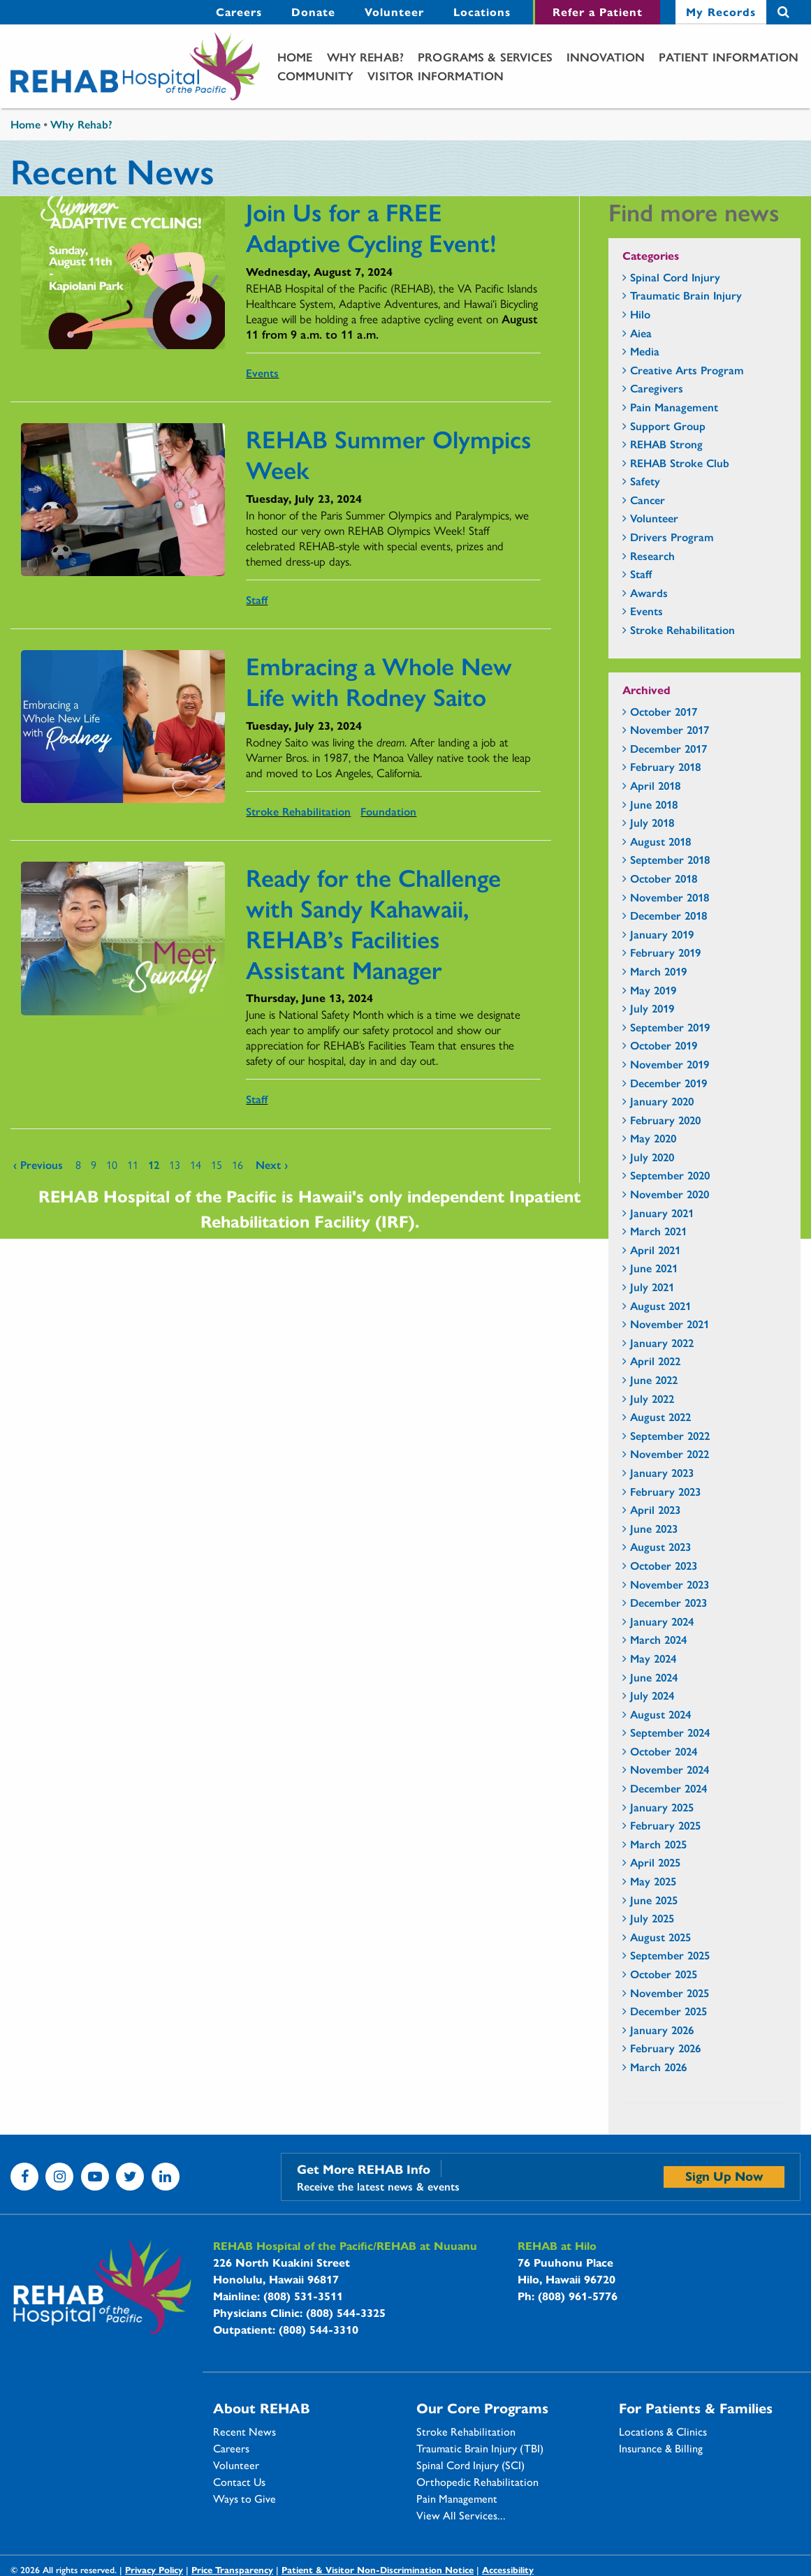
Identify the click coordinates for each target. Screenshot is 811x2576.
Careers (231, 2448)
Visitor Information (435, 75)
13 (174, 1164)
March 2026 (658, 2067)
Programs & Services (485, 56)
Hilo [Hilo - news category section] (640, 314)
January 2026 (662, 2030)
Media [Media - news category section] (644, 351)
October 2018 (663, 878)
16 (237, 1164)
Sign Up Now (724, 2175)
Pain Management (456, 2498)
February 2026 (665, 2048)
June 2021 (654, 1268)
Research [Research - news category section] (652, 555)
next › (272, 1164)
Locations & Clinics (663, 2431)
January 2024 (662, 1621)
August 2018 (660, 841)
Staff (257, 599)
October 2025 (663, 1974)
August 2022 (660, 1416)
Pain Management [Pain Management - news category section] (674, 407)
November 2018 (669, 897)
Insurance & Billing (661, 2448)
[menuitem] (239, 12)
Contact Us (239, 2481)
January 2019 (662, 934)
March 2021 (658, 1231)
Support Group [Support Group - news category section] (668, 426)
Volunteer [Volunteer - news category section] (654, 518)
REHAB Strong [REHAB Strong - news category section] (666, 444)
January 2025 (662, 1807)
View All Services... (461, 2515)
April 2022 (655, 1361)
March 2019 (658, 971)
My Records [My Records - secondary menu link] (721, 11)
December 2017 (668, 748)
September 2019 (670, 1027)
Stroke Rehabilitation (298, 811)
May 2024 (653, 1658)
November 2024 (669, 1769)
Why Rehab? (365, 56)
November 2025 (669, 1993)
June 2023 (654, 1528)
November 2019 (669, 1064)
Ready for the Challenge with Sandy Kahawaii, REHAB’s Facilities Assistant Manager (373, 922)
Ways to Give (244, 2498)
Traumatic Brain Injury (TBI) (479, 2448)
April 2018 (655, 785)
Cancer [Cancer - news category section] (647, 500)
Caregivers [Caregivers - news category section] (656, 388)
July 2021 (652, 1287)
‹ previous (38, 1164)
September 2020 (670, 1175)
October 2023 (663, 1565)
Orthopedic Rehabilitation (477, 2481)
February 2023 (665, 1491)
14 (195, 1164)
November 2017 (669, 729)
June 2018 (654, 804)
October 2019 (663, 1045)
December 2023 (668, 1602)
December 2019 (668, 1083)
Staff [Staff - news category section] (641, 574)
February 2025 (665, 1825)
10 (111, 1164)
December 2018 (668, 915)
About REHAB (261, 2408)
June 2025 (654, 1900)
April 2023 (655, 1509)
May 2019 (653, 990)
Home (295, 56)
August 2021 (660, 1305)
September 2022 (670, 1435)
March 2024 (658, 1639)
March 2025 (658, 1844)
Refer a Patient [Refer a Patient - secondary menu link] (598, 11)
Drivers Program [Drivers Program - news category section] (672, 537)
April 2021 (655, 1250)
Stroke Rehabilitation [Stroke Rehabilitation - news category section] (682, 629)
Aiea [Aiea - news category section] (641, 333)
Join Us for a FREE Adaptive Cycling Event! (371, 226)
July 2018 (652, 822)
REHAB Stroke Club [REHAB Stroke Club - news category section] (679, 463)
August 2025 (660, 1937)
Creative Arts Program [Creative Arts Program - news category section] (687, 370)
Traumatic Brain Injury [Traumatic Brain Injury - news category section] (686, 295)
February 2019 (665, 952)
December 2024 (668, 1788)
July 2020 (652, 1157)
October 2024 (663, 1751)
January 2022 (662, 1342)
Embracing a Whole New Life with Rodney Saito (379, 680)
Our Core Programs (482, 2408)
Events (262, 373)
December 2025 (668, 2011)
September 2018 (670, 859)
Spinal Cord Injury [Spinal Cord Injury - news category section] (675, 277)
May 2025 (653, 1881)
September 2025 (670, 1955)
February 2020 (665, 1120)
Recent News (244, 2431)
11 (132, 1164)
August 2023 (660, 1546)
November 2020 (669, 1194)
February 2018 (665, 766)
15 (216, 1164)
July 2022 (652, 1398)
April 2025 (655, 1862)
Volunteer (236, 2465)
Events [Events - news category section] (646, 611)
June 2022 (654, 1379)
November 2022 (669, 1453)
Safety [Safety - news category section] (645, 481)
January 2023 (662, 1472)
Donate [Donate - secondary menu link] (313, 11)
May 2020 (653, 1138)
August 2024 (660, 1714)
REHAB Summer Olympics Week (389, 453)
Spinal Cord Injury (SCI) (470, 2465)
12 (153, 1164)
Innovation (606, 56)
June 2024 (654, 1677)
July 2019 (652, 1008)
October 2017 (663, 711)
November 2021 (669, 1324)
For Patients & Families (696, 2408)
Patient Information (728, 56)
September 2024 (670, 1732)
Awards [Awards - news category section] (649, 592)
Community (315, 75)
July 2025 (652, 1918)
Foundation (388, 811)
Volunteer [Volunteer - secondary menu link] (394, 11)
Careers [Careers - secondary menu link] (239, 11)
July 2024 (652, 1695)
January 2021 (662, 1213)
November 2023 (669, 1584)
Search (783, 12)
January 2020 (662, 1101)
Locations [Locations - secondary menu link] (482, 11)
